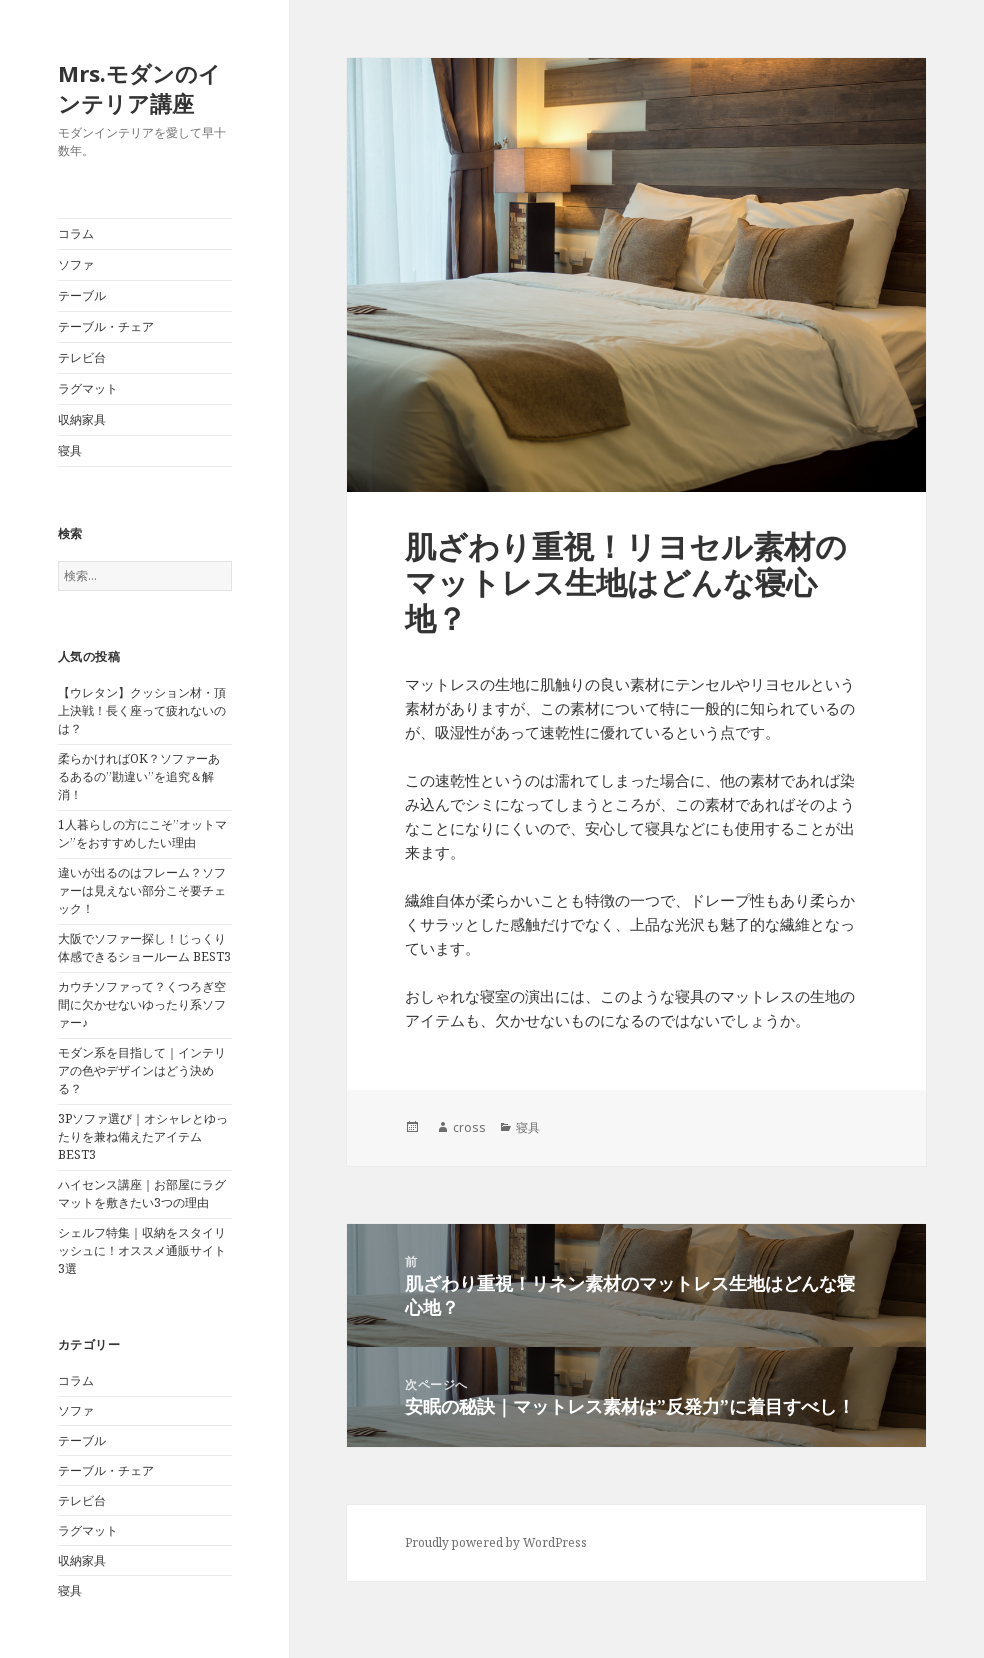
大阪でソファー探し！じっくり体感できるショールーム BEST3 (144, 947)
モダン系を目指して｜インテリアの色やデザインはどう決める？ (142, 1070)
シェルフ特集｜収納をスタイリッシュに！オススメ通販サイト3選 (142, 1250)
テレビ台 (82, 357)
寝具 (70, 450)
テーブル (82, 295)
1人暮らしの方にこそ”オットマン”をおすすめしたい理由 (142, 833)
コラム (76, 233)
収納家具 (82, 419)
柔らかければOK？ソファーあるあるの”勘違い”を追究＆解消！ (139, 776)
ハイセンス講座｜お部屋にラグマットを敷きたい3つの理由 (142, 1193)
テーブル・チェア (106, 326)
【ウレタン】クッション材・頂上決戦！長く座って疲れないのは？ (142, 710)
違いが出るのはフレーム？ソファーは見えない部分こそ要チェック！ (142, 890)
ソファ (76, 264)
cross (469, 1127)
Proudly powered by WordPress (496, 1542)
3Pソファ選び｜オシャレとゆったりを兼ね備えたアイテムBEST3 (143, 1136)
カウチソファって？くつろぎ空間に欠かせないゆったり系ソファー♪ (142, 1004)
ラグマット (88, 388)
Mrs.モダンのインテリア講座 (139, 88)
